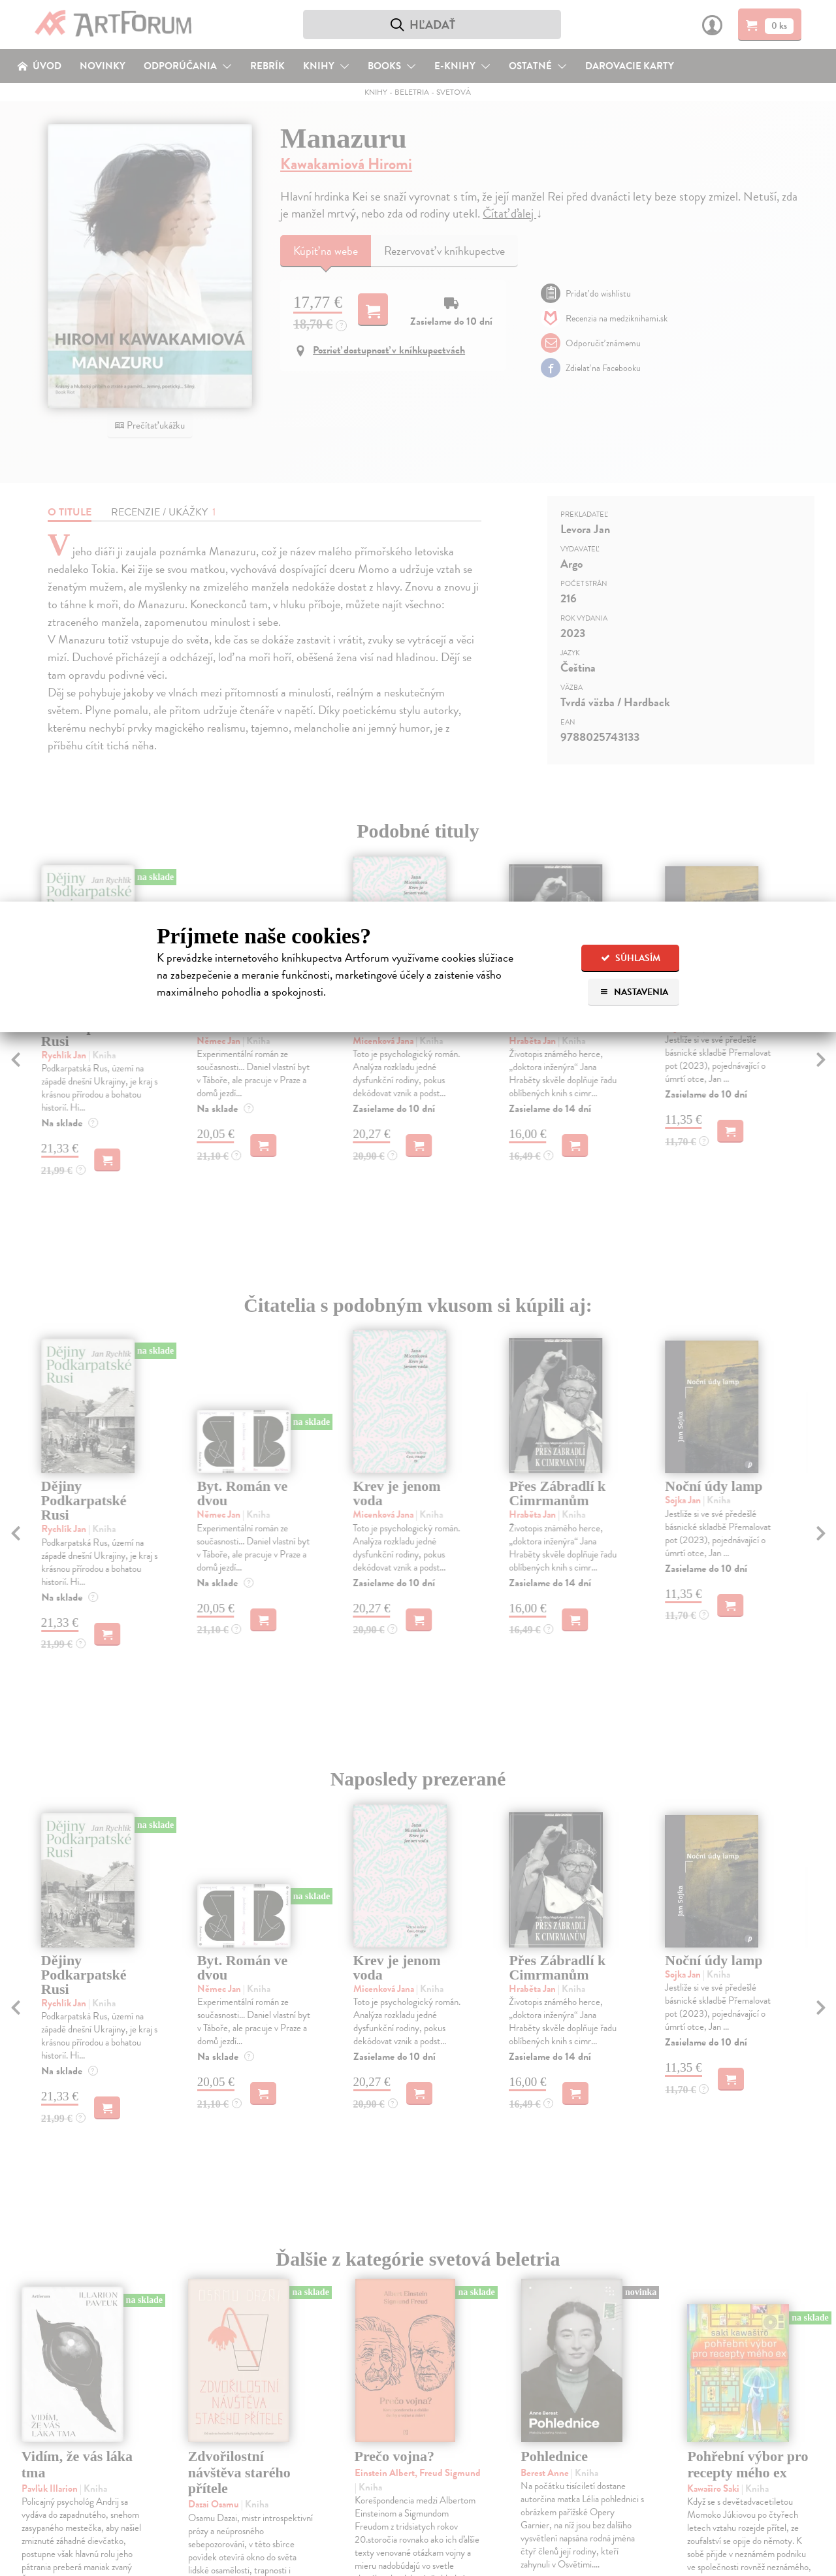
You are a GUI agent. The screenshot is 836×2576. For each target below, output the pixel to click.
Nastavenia (634, 992)
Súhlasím (630, 958)
